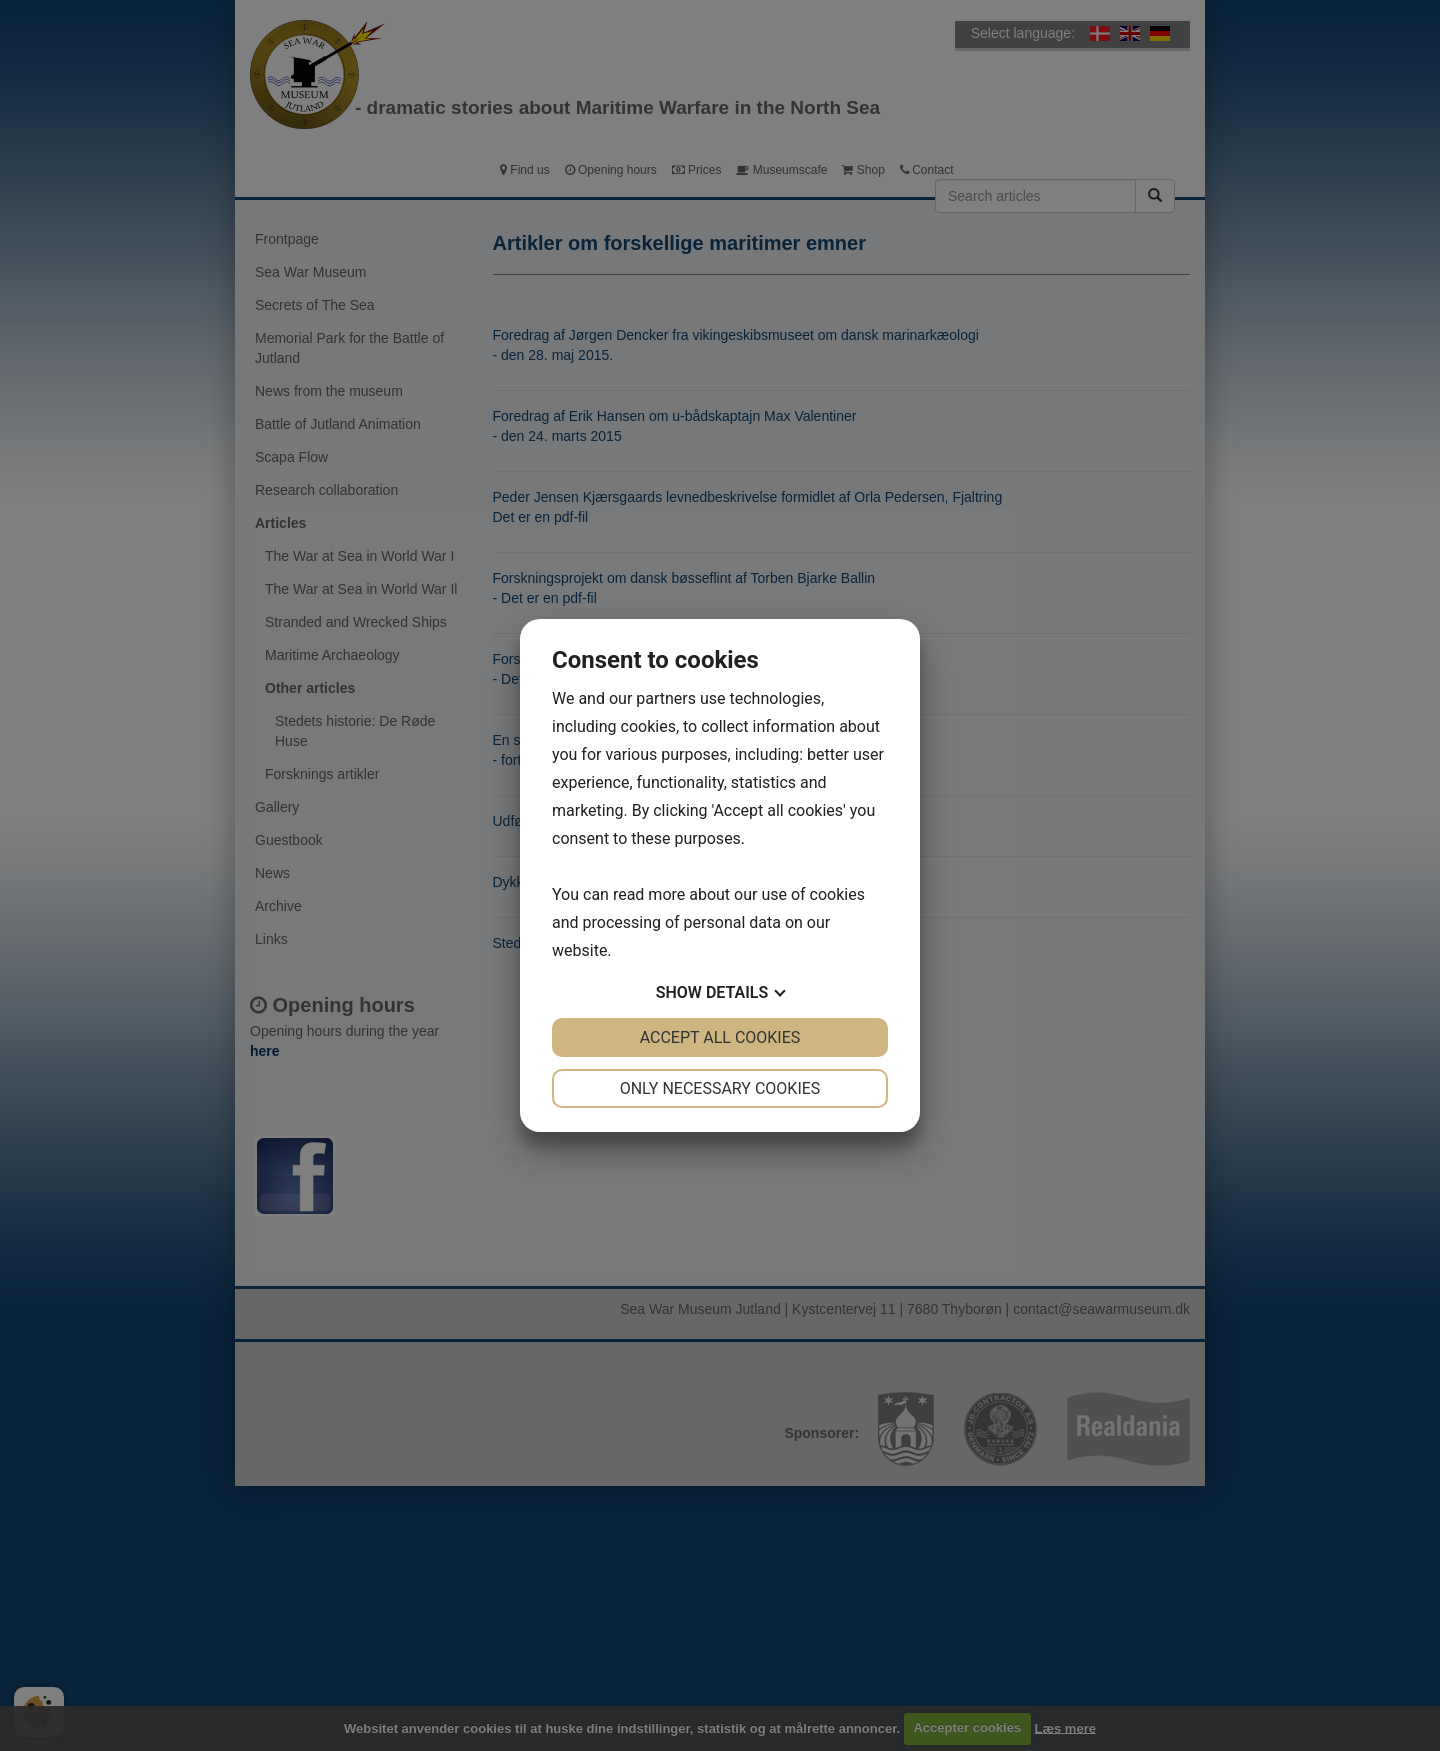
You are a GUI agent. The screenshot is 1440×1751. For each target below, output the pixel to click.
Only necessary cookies (720, 1088)
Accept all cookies (720, 1037)
